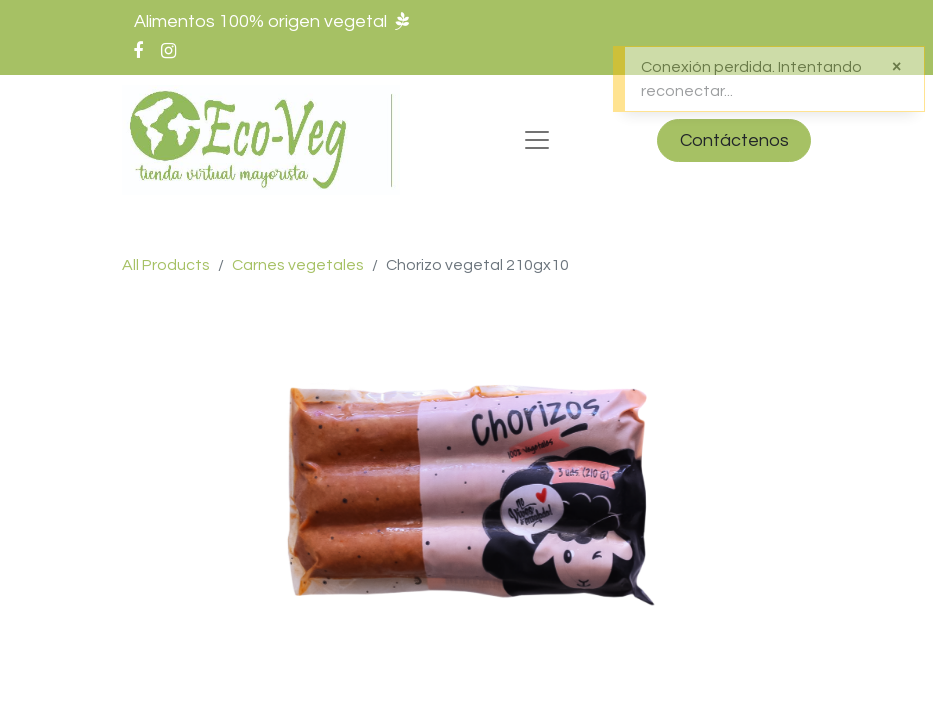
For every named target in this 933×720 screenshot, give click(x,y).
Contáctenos (734, 140)
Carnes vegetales (298, 265)
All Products (166, 265)
